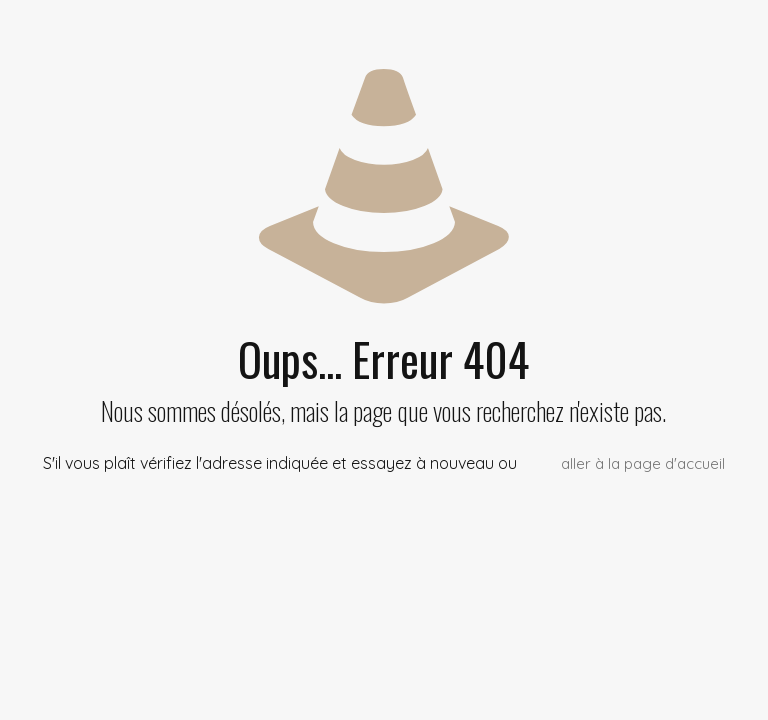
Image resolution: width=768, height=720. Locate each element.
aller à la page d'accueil (643, 463)
